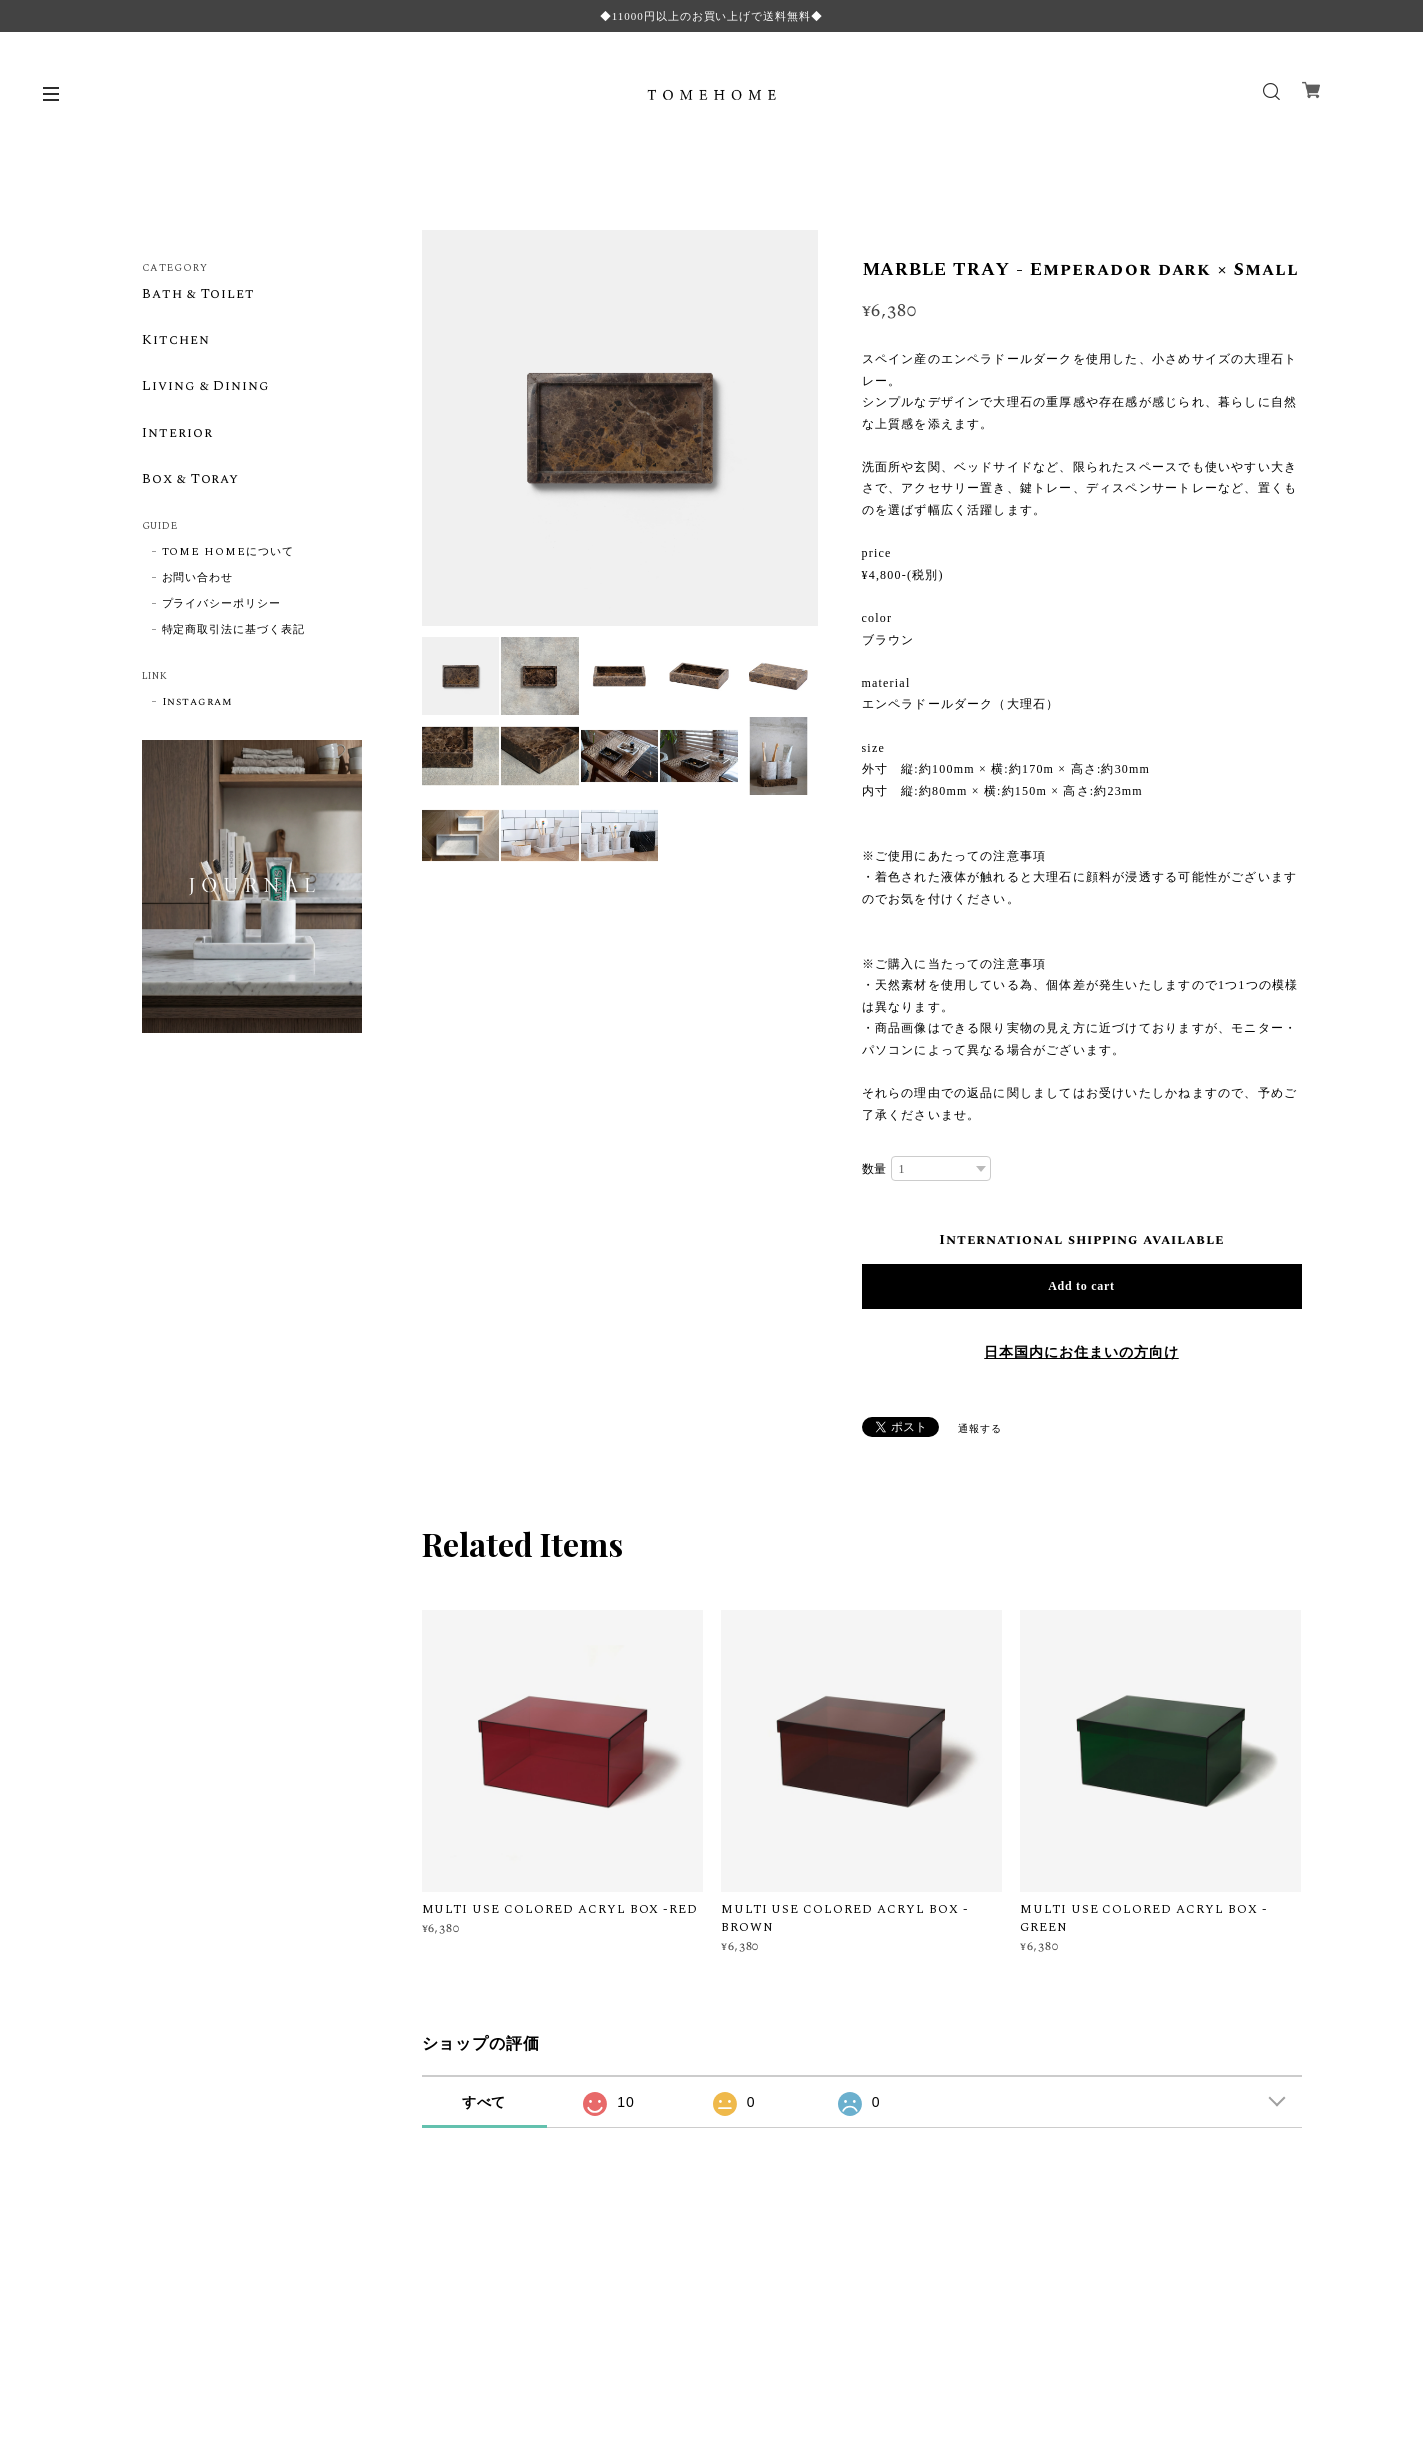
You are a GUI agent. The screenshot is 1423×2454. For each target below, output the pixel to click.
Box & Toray (192, 482)
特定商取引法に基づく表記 (234, 632)
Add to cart (1081, 1286)
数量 (875, 1169)
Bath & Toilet (199, 295)
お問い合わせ (198, 580)
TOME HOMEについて (228, 554)
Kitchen (176, 341)
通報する (980, 1429)
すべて (484, 2102)
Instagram (198, 704)
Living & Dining (207, 388)
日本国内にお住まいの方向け (1081, 1353)
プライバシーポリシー (222, 606)
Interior (177, 435)
